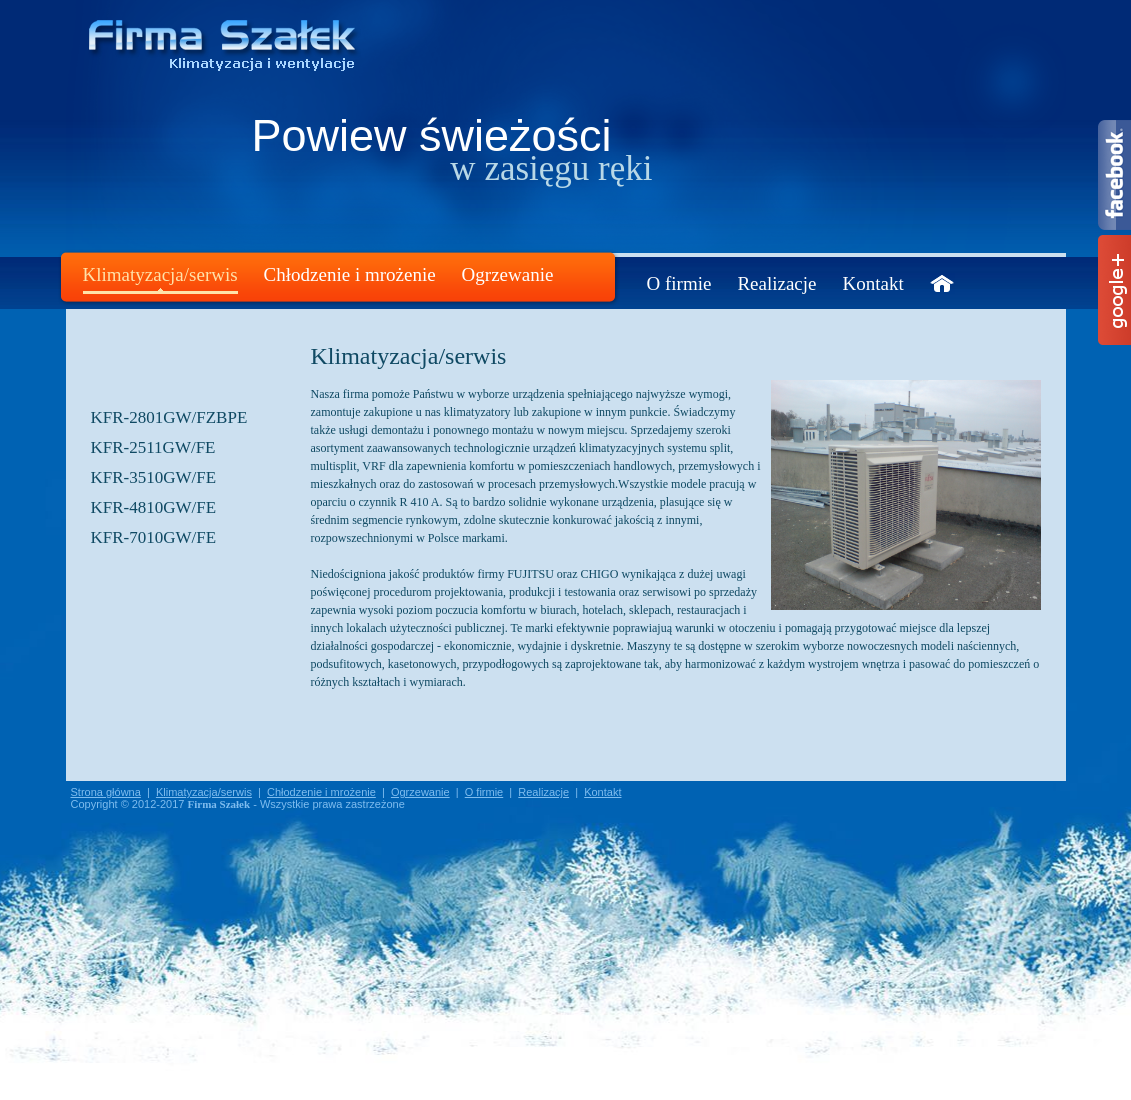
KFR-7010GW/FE (154, 537)
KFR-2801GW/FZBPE (169, 417)
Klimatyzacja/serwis (160, 274)
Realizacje (776, 283)
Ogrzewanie (508, 274)
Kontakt (873, 283)
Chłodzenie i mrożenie (350, 274)
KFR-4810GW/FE (154, 507)
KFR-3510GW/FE (154, 477)
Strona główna (106, 792)
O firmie (679, 283)
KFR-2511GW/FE (153, 447)
